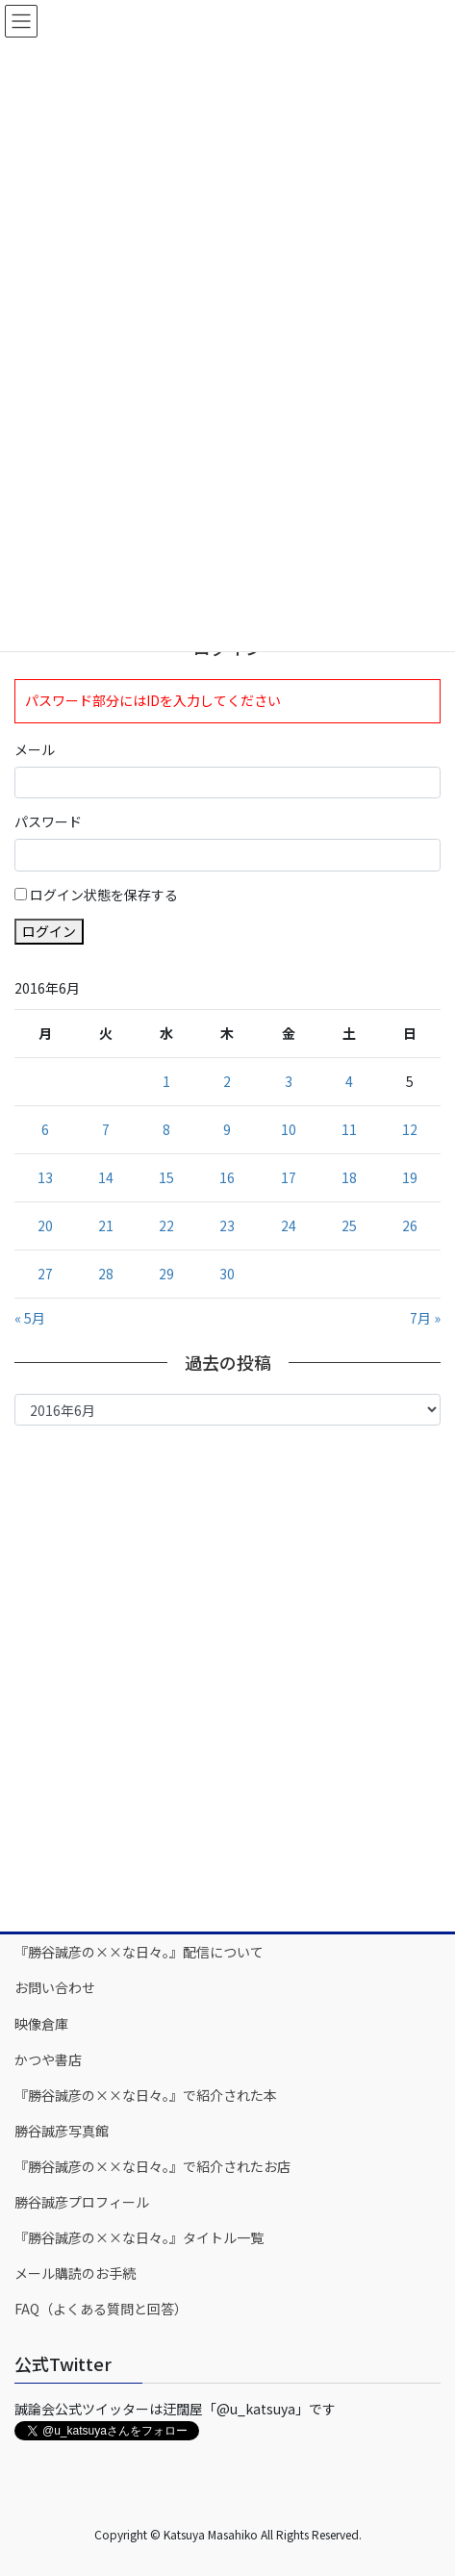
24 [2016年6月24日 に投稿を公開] (288, 1225)
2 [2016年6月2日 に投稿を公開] (227, 1081)
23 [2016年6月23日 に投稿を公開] (227, 1225)
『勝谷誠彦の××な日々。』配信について (139, 1951)
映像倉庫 (41, 2023)
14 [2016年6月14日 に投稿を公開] (106, 1177)
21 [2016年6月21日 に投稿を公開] (106, 1225)
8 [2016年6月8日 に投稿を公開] (166, 1129)
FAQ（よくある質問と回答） (101, 2308)
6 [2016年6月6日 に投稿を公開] (45, 1129)
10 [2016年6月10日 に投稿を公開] (288, 1129)
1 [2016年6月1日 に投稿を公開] (166, 1081)
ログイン (49, 931)
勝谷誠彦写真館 (61, 2130)
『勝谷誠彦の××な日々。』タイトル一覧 (139, 2237)
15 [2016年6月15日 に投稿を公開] (166, 1177)
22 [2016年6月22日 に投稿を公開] (166, 1225)
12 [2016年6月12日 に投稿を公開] (409, 1129)
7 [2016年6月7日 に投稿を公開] (106, 1129)
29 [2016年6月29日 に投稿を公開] (166, 1273)
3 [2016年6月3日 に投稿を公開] (288, 1081)
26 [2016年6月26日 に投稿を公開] (409, 1225)
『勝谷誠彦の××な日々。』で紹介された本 (145, 2095)
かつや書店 (48, 2059)
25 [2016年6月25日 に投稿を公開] (349, 1225)
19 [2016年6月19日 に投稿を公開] (409, 1177)
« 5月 (29, 1317)
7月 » (425, 1317)
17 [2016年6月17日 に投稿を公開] (288, 1177)
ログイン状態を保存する (104, 894)
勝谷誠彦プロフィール (81, 2201)
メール (34, 749)
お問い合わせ (54, 1987)
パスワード (48, 821)
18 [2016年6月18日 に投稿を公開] (349, 1177)
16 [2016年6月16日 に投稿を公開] (227, 1177)
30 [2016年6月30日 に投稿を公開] (227, 1273)
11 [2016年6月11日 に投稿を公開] (349, 1129)
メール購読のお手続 (75, 2273)
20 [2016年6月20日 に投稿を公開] (45, 1225)
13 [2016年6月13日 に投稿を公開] (45, 1177)
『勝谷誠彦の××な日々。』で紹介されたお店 (152, 2166)
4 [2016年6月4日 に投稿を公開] (349, 1081)
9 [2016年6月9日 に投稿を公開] (227, 1129)
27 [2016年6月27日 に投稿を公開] (45, 1273)
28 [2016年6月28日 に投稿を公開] (106, 1273)
